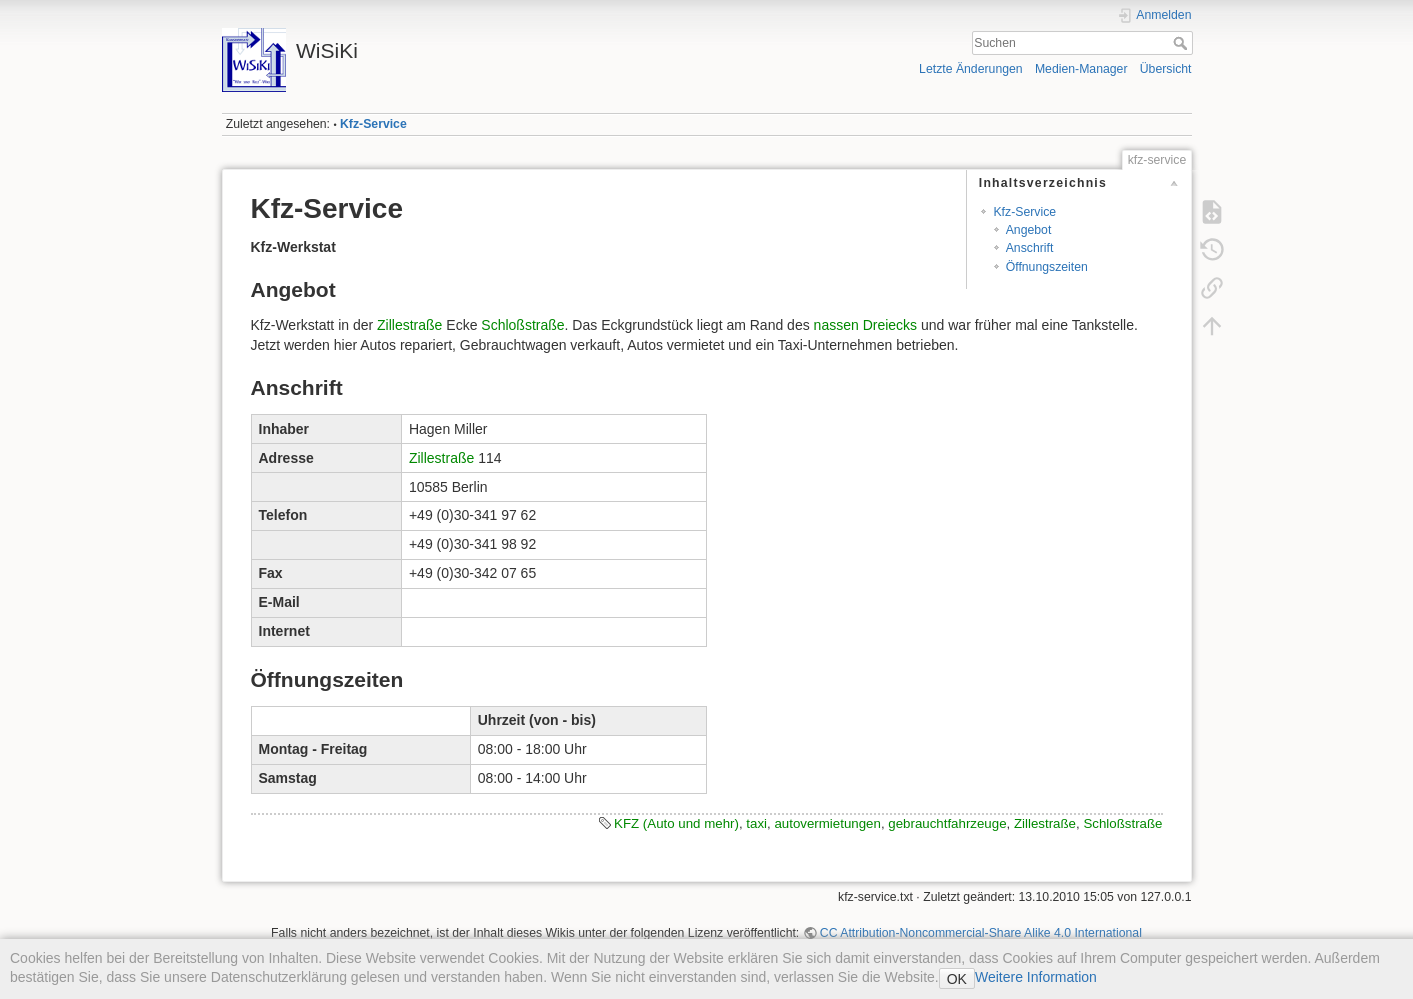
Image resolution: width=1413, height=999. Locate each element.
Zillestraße (409, 325)
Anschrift (1030, 248)
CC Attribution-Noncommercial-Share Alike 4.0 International (981, 933)
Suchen (1182, 43)
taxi (756, 823)
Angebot (1029, 230)
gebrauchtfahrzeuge (947, 823)
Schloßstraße (522, 325)
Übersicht (1166, 69)
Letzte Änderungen (971, 69)
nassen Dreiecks (866, 325)
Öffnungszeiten (1047, 267)
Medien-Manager (1081, 69)
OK (957, 979)
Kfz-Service (373, 124)
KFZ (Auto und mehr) (676, 823)
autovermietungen (827, 823)
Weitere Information (1036, 977)
